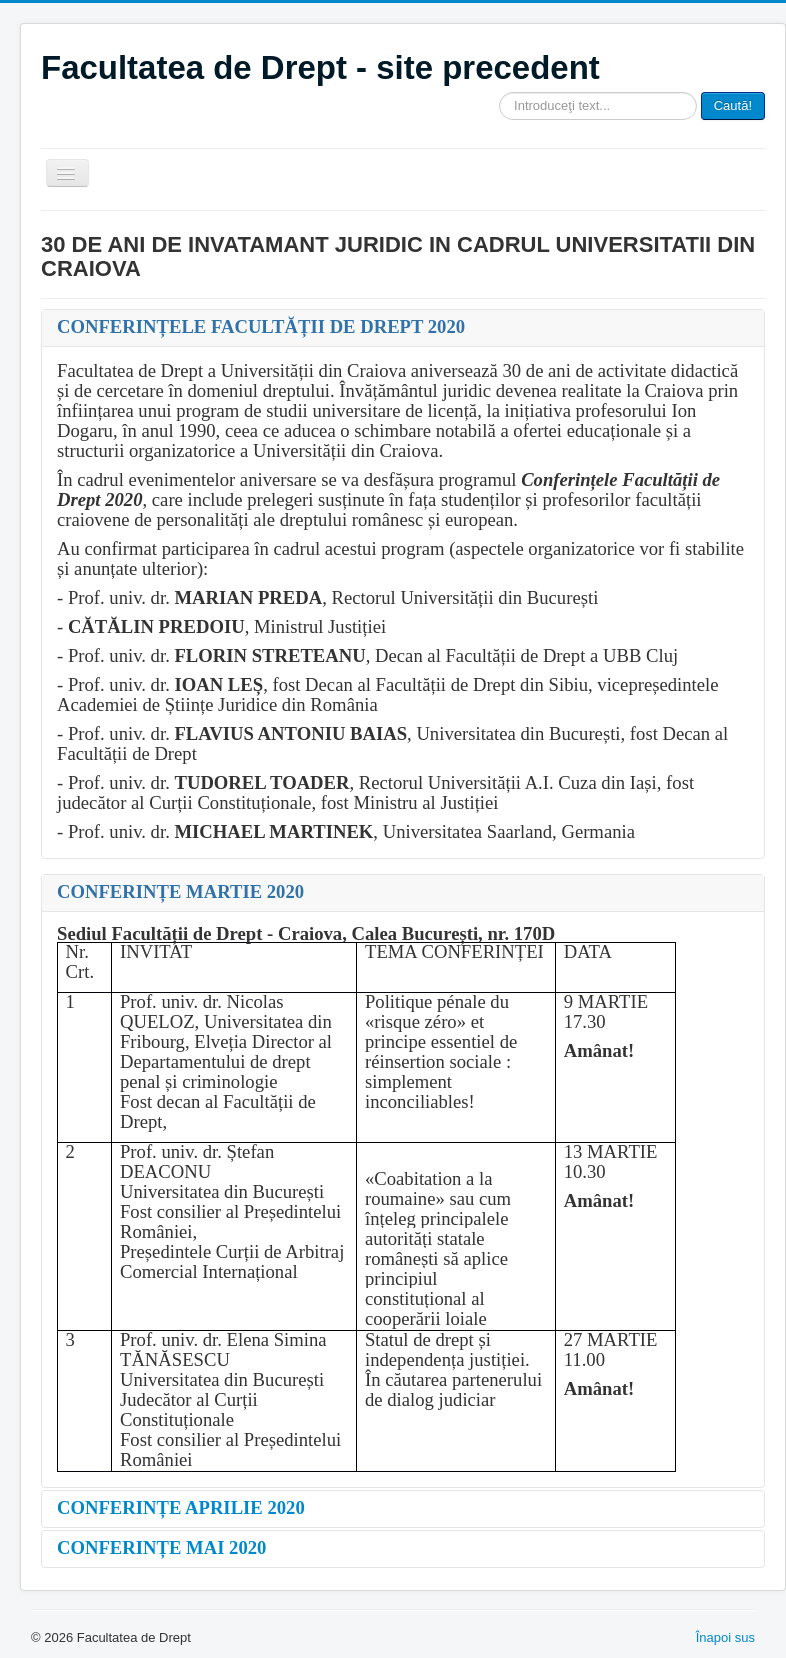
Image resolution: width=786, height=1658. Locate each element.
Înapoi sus (725, 1637)
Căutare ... (499, 92)
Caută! (733, 105)
